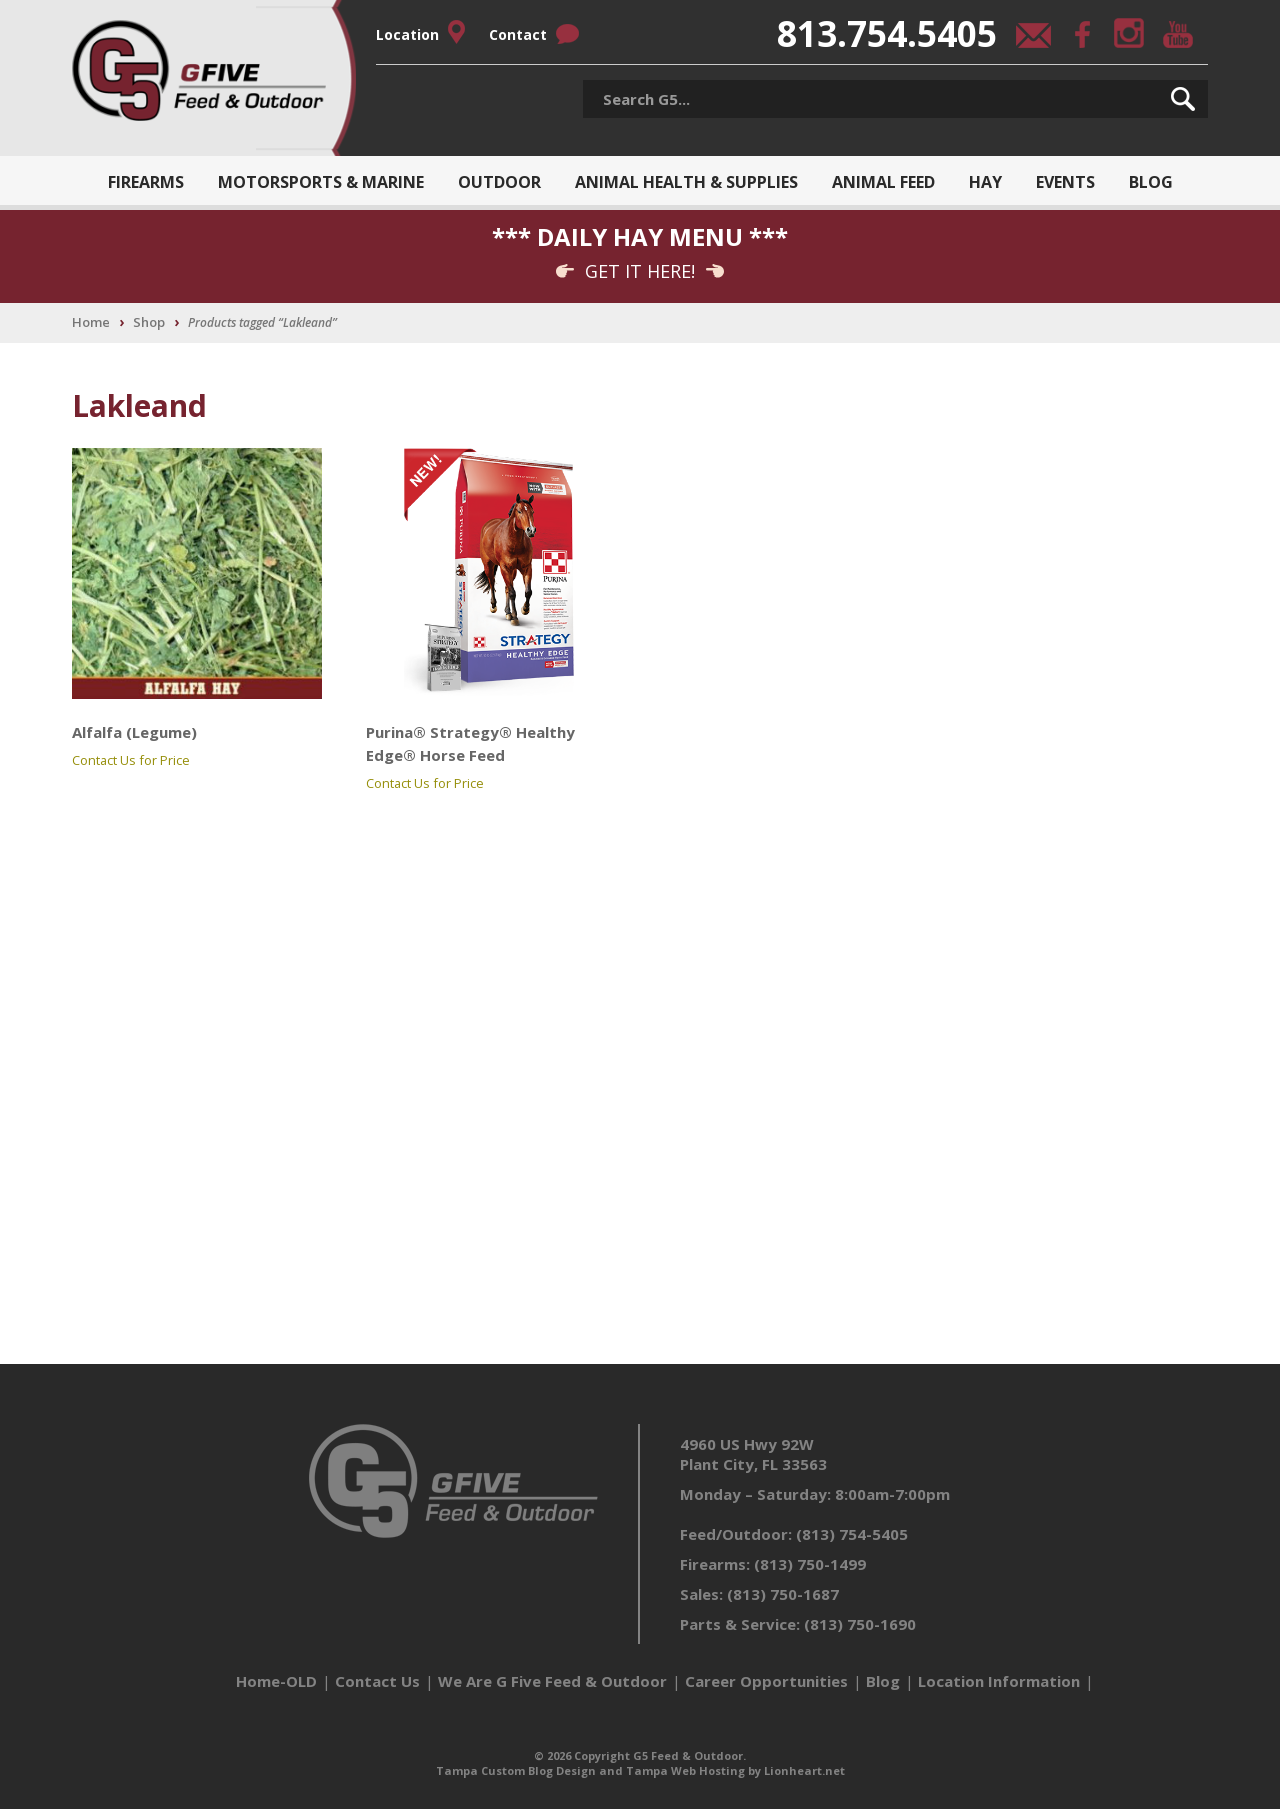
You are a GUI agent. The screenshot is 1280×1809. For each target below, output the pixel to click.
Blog (1151, 182)
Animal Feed (883, 182)
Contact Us (377, 1681)
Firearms (146, 182)
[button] (1183, 99)
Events (1065, 182)
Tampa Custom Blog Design (516, 1770)
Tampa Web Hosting (685, 1770)
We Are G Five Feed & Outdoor (552, 1681)
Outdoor (499, 182)
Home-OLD (276, 1681)
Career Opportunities (766, 1681)
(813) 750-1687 (783, 1594)
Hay (985, 182)
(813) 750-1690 (860, 1624)
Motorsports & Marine (321, 182)
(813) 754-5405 (852, 1534)
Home (91, 322)
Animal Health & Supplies (686, 182)
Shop (149, 322)
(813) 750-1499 (810, 1564)
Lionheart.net (804, 1770)
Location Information (999, 1681)
